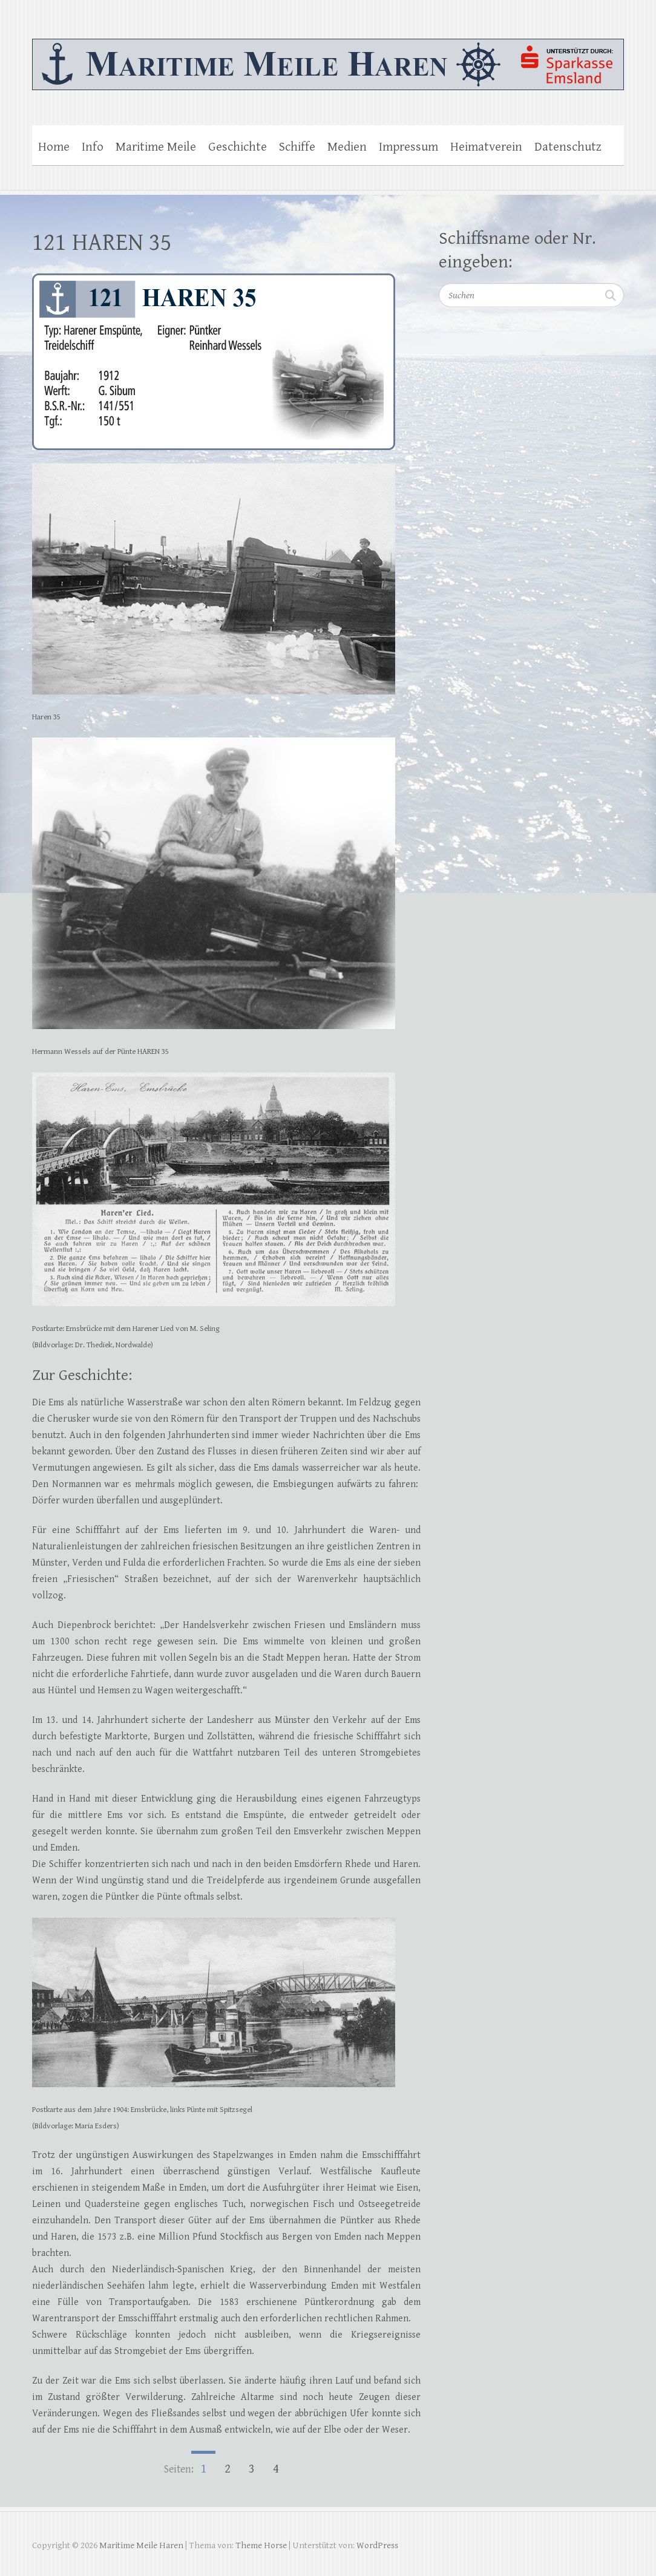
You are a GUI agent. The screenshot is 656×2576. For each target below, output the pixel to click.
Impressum (408, 147)
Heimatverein (486, 147)
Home (54, 147)
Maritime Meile (156, 147)
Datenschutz (568, 147)
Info (92, 147)
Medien (347, 147)
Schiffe (297, 147)
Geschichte (237, 147)
